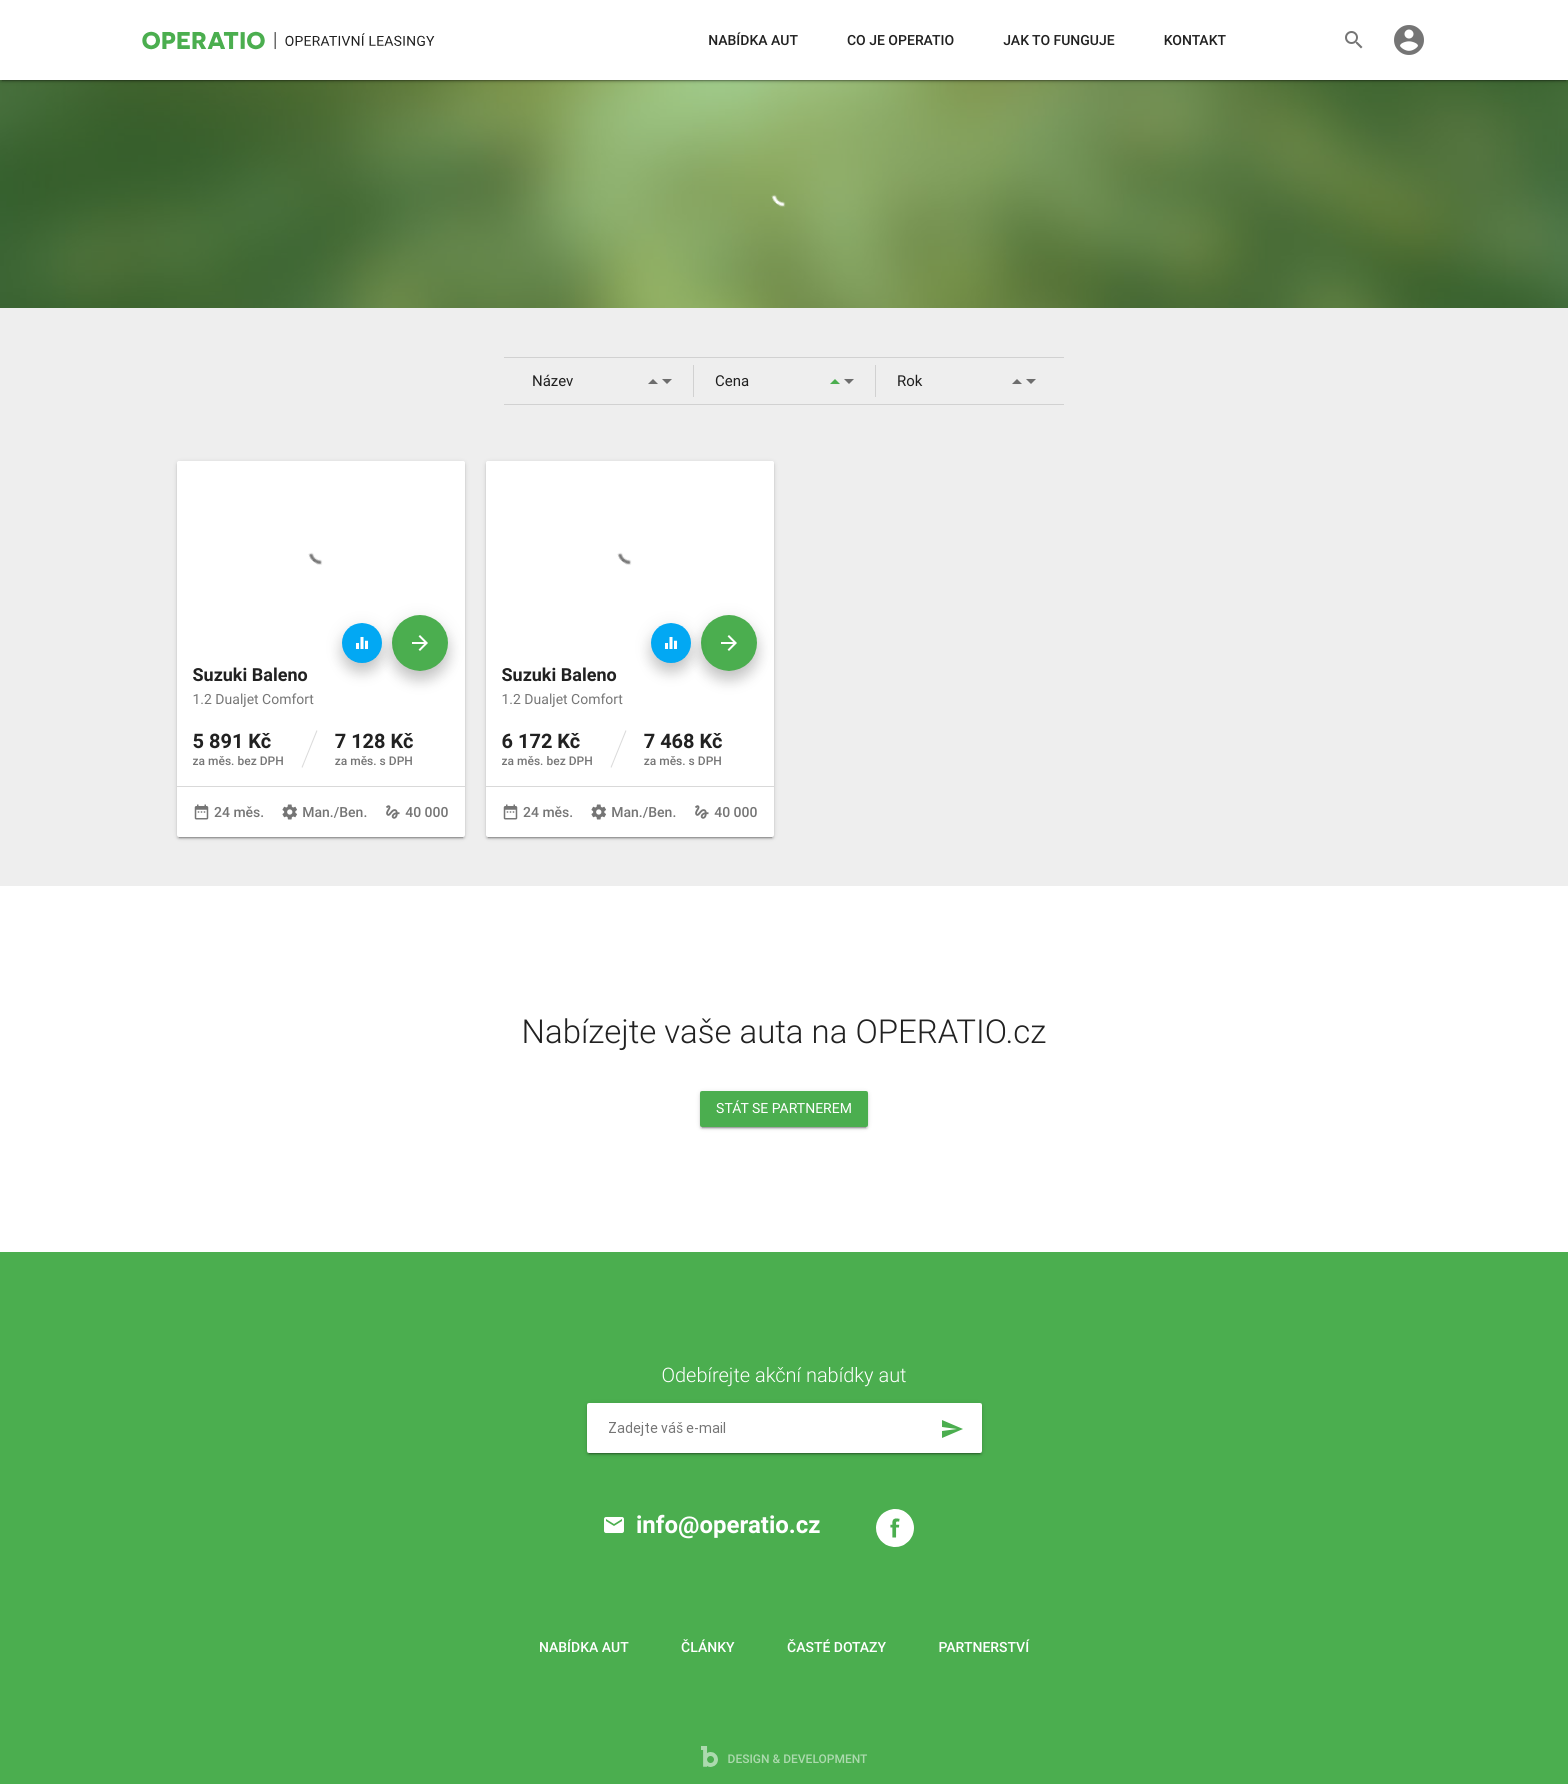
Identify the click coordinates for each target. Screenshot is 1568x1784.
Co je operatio (900, 41)
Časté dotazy (836, 1648)
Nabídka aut (753, 41)
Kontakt (1195, 41)
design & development (784, 1756)
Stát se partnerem (784, 1109)
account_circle (1409, 40)
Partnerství (984, 1648)
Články (707, 1648)
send (952, 1429)
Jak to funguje (1058, 41)
